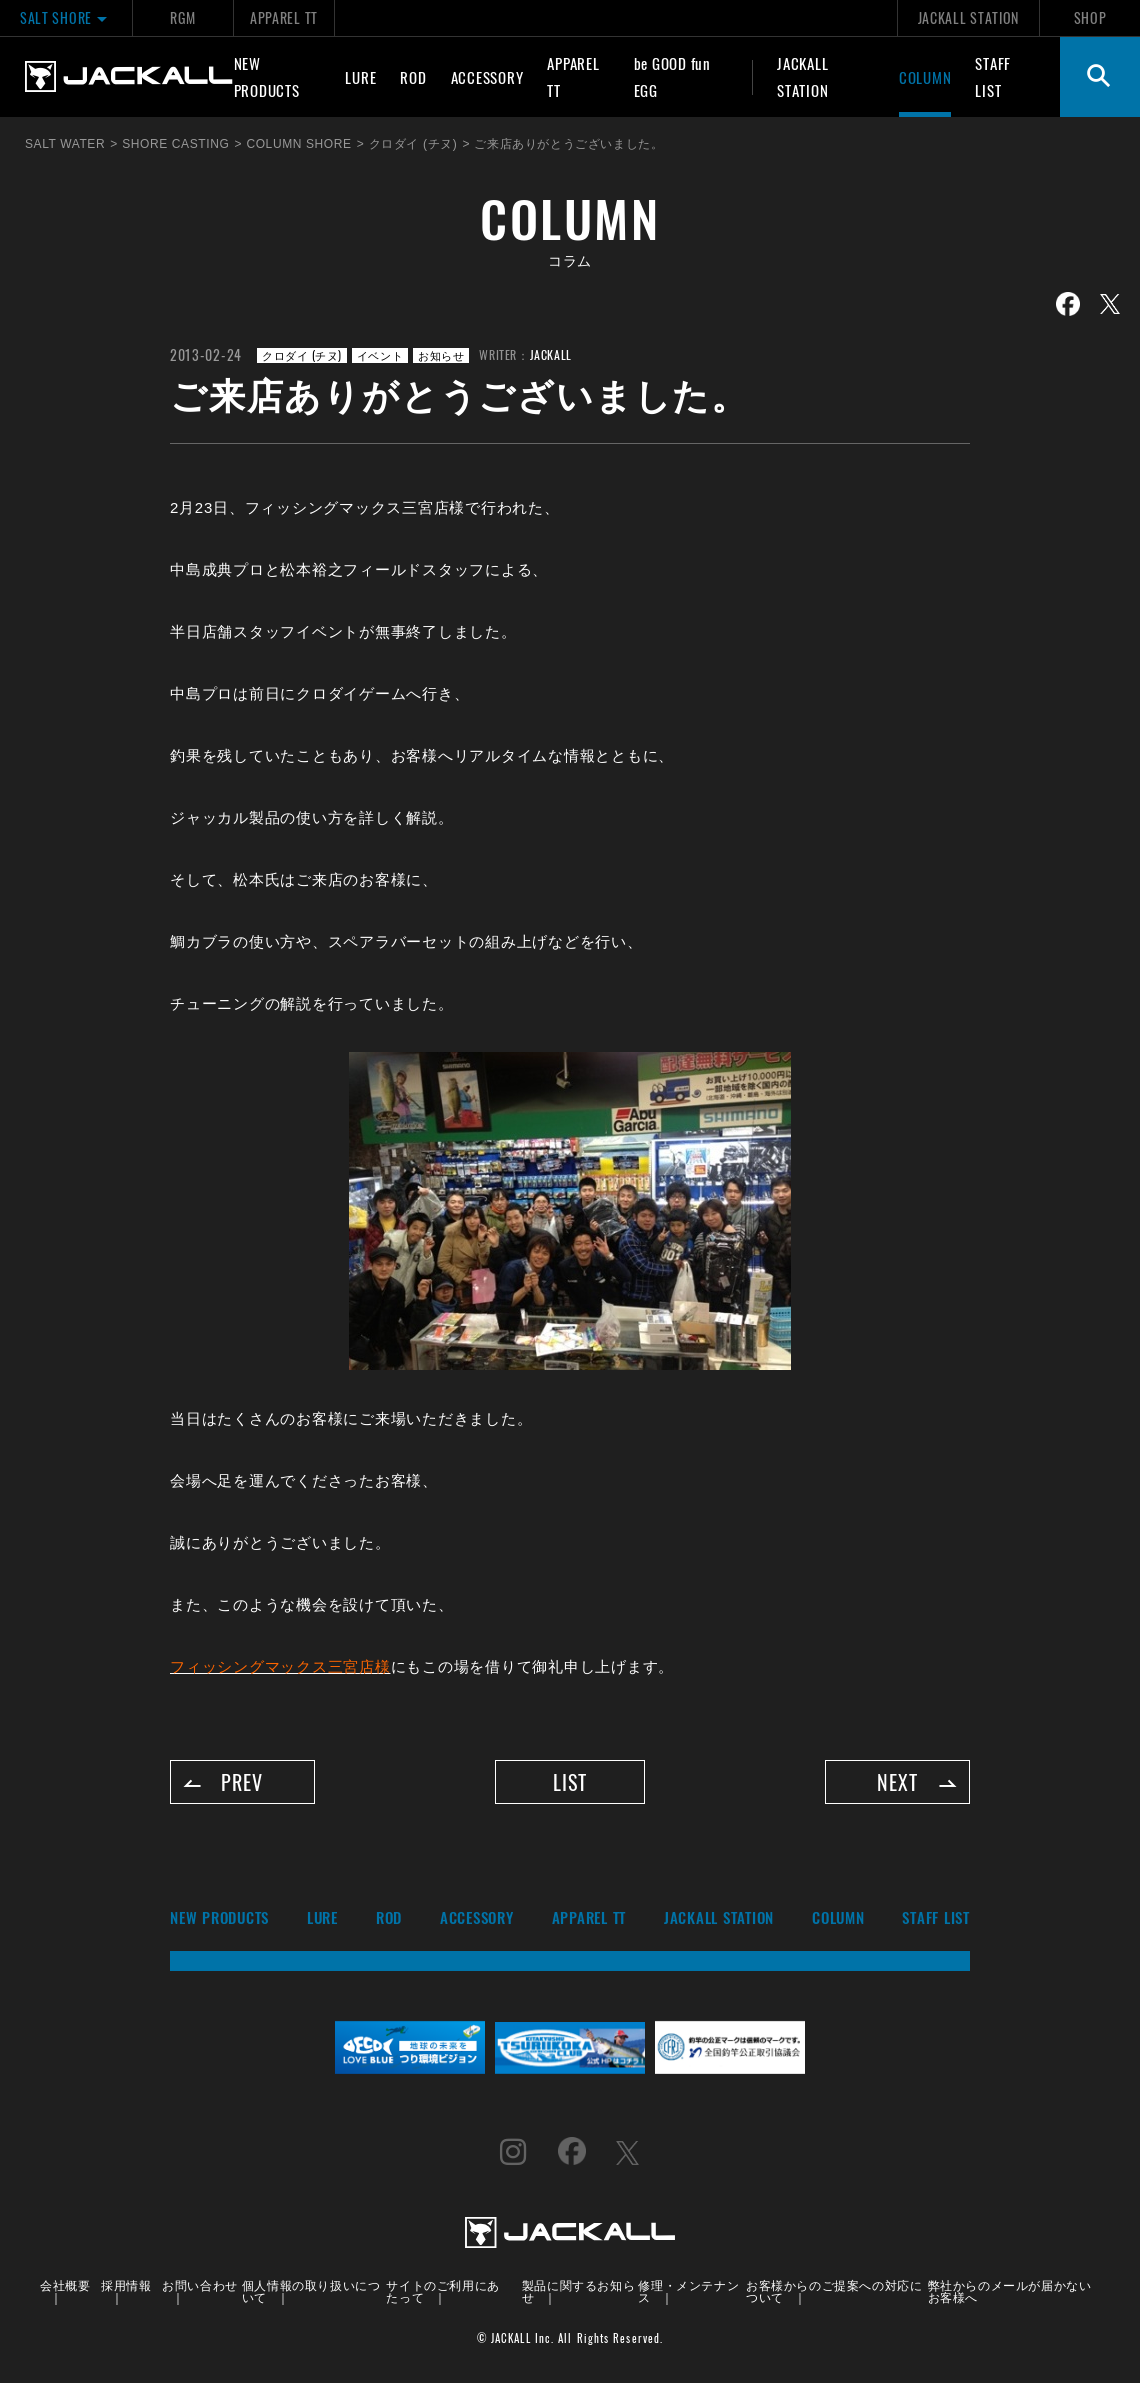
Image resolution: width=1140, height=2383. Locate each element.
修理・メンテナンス (688, 2291)
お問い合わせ (200, 2285)
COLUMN (925, 77)
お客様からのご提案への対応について (834, 2291)
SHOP (1090, 17)
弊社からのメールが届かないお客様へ (1010, 2291)
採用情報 (126, 2285)
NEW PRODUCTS (267, 76)
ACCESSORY (487, 77)
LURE (360, 77)
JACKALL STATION (968, 17)
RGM (182, 17)
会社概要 (65, 2285)
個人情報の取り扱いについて (311, 2291)
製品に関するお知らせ (578, 2291)
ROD (413, 77)
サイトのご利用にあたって (442, 2291)
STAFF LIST (993, 76)
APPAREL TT (284, 17)
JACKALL (551, 354)
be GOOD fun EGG (672, 76)
